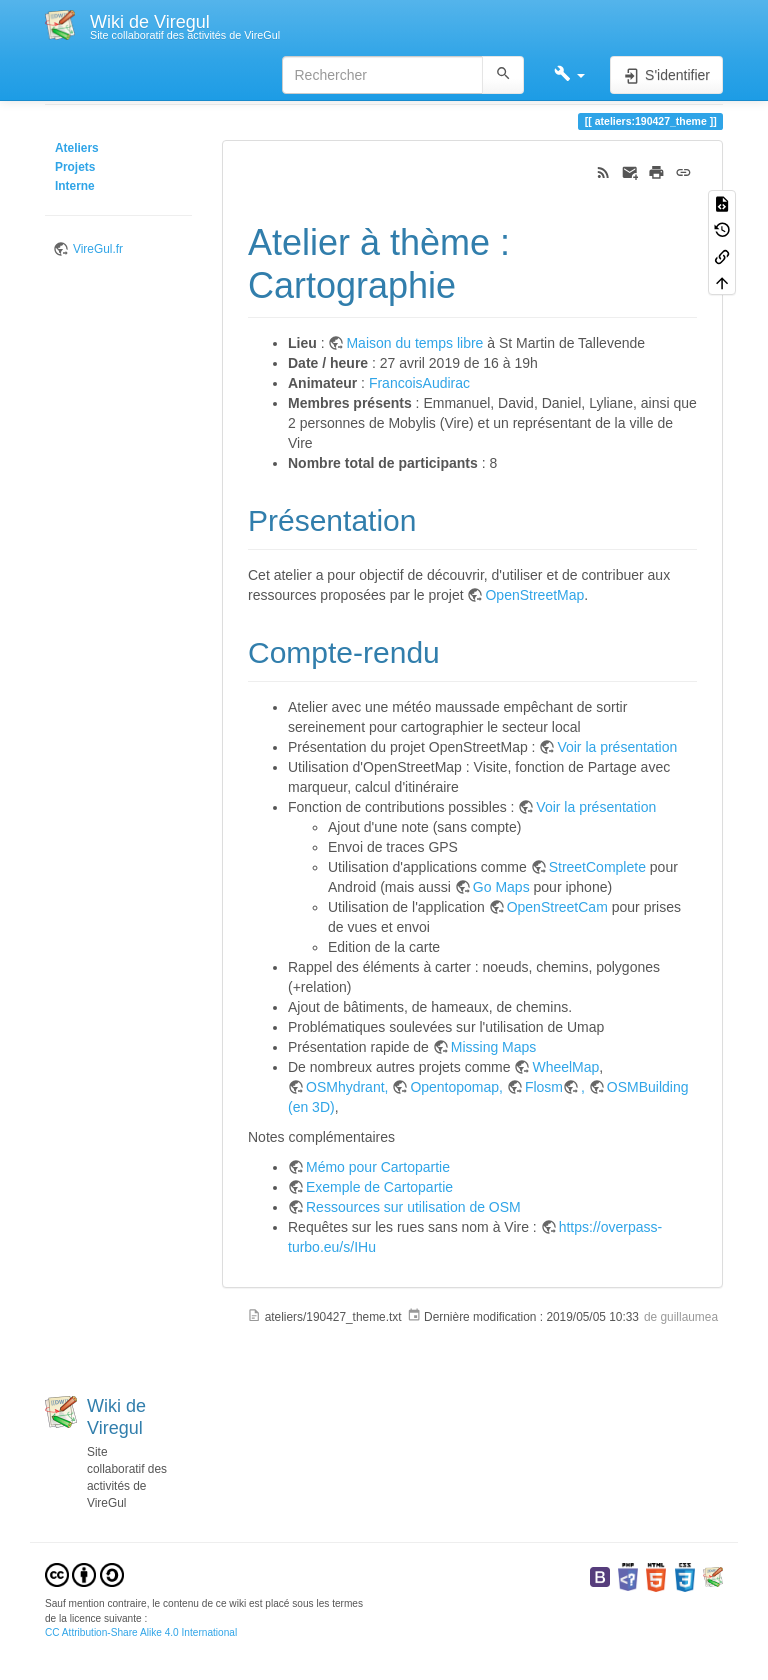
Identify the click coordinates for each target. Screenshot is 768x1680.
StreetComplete (597, 867)
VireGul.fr (98, 249)
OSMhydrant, (349, 1087)
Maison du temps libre (414, 343)
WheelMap (565, 1067)
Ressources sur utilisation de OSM (413, 1207)
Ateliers (77, 148)
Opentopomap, (458, 1087)
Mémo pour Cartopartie (378, 1167)
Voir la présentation (617, 747)
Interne (75, 186)
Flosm (544, 1087)
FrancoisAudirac (419, 383)
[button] (569, 75)
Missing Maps (494, 1047)
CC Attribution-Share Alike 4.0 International (141, 1632)
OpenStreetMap (534, 595)
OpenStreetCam (557, 907)
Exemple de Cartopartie (379, 1187)
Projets (75, 167)
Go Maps (501, 887)
